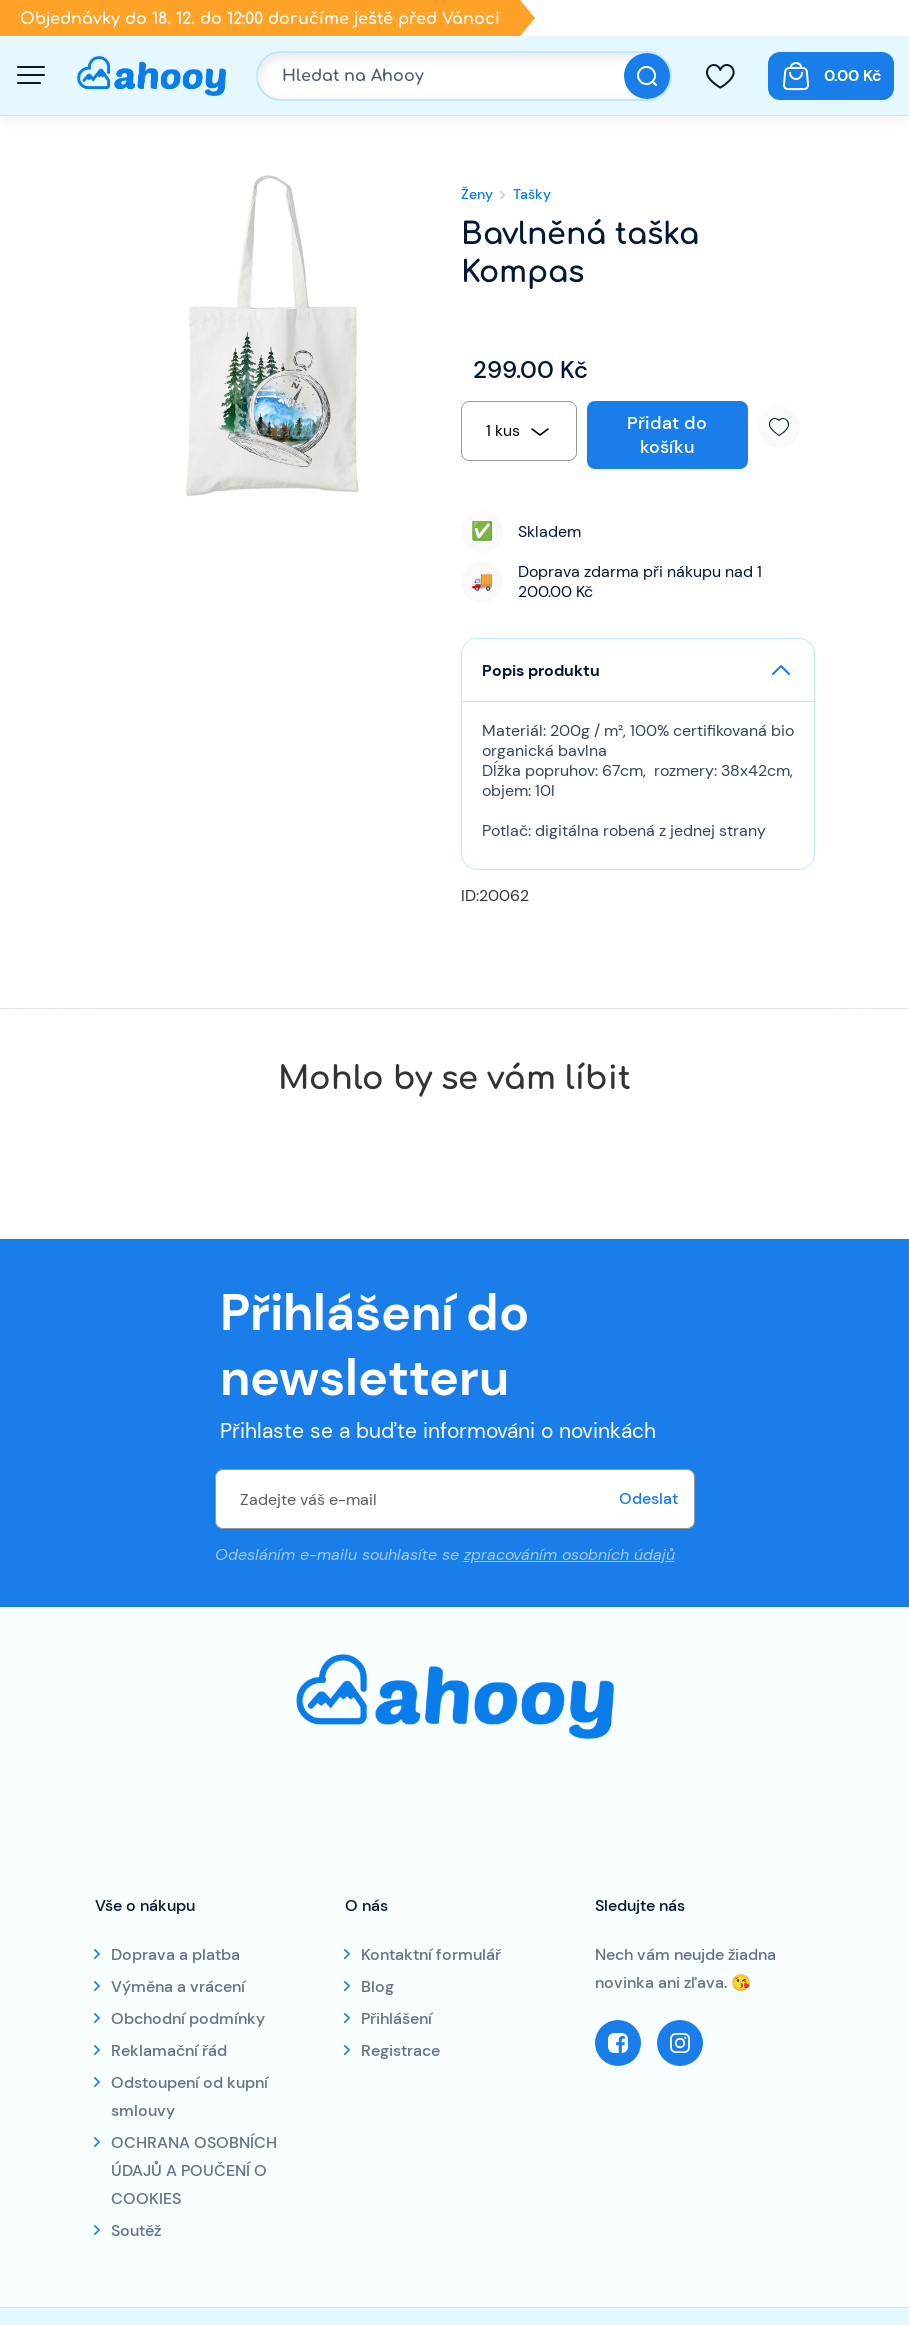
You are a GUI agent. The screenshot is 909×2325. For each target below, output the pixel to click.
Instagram (680, 2043)
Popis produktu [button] (541, 670)
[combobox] (519, 431)
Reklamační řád (169, 2050)
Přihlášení (396, 2018)
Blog (377, 1986)
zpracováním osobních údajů (569, 1554)
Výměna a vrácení (178, 1986)
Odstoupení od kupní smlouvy (189, 2096)
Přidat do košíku (667, 435)
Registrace (400, 2050)
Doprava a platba (175, 1954)
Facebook (618, 2043)
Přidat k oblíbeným (786, 427)
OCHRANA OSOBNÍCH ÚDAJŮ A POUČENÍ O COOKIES (194, 2170)
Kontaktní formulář (431, 1954)
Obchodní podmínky (188, 2018)
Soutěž (136, 2230)
